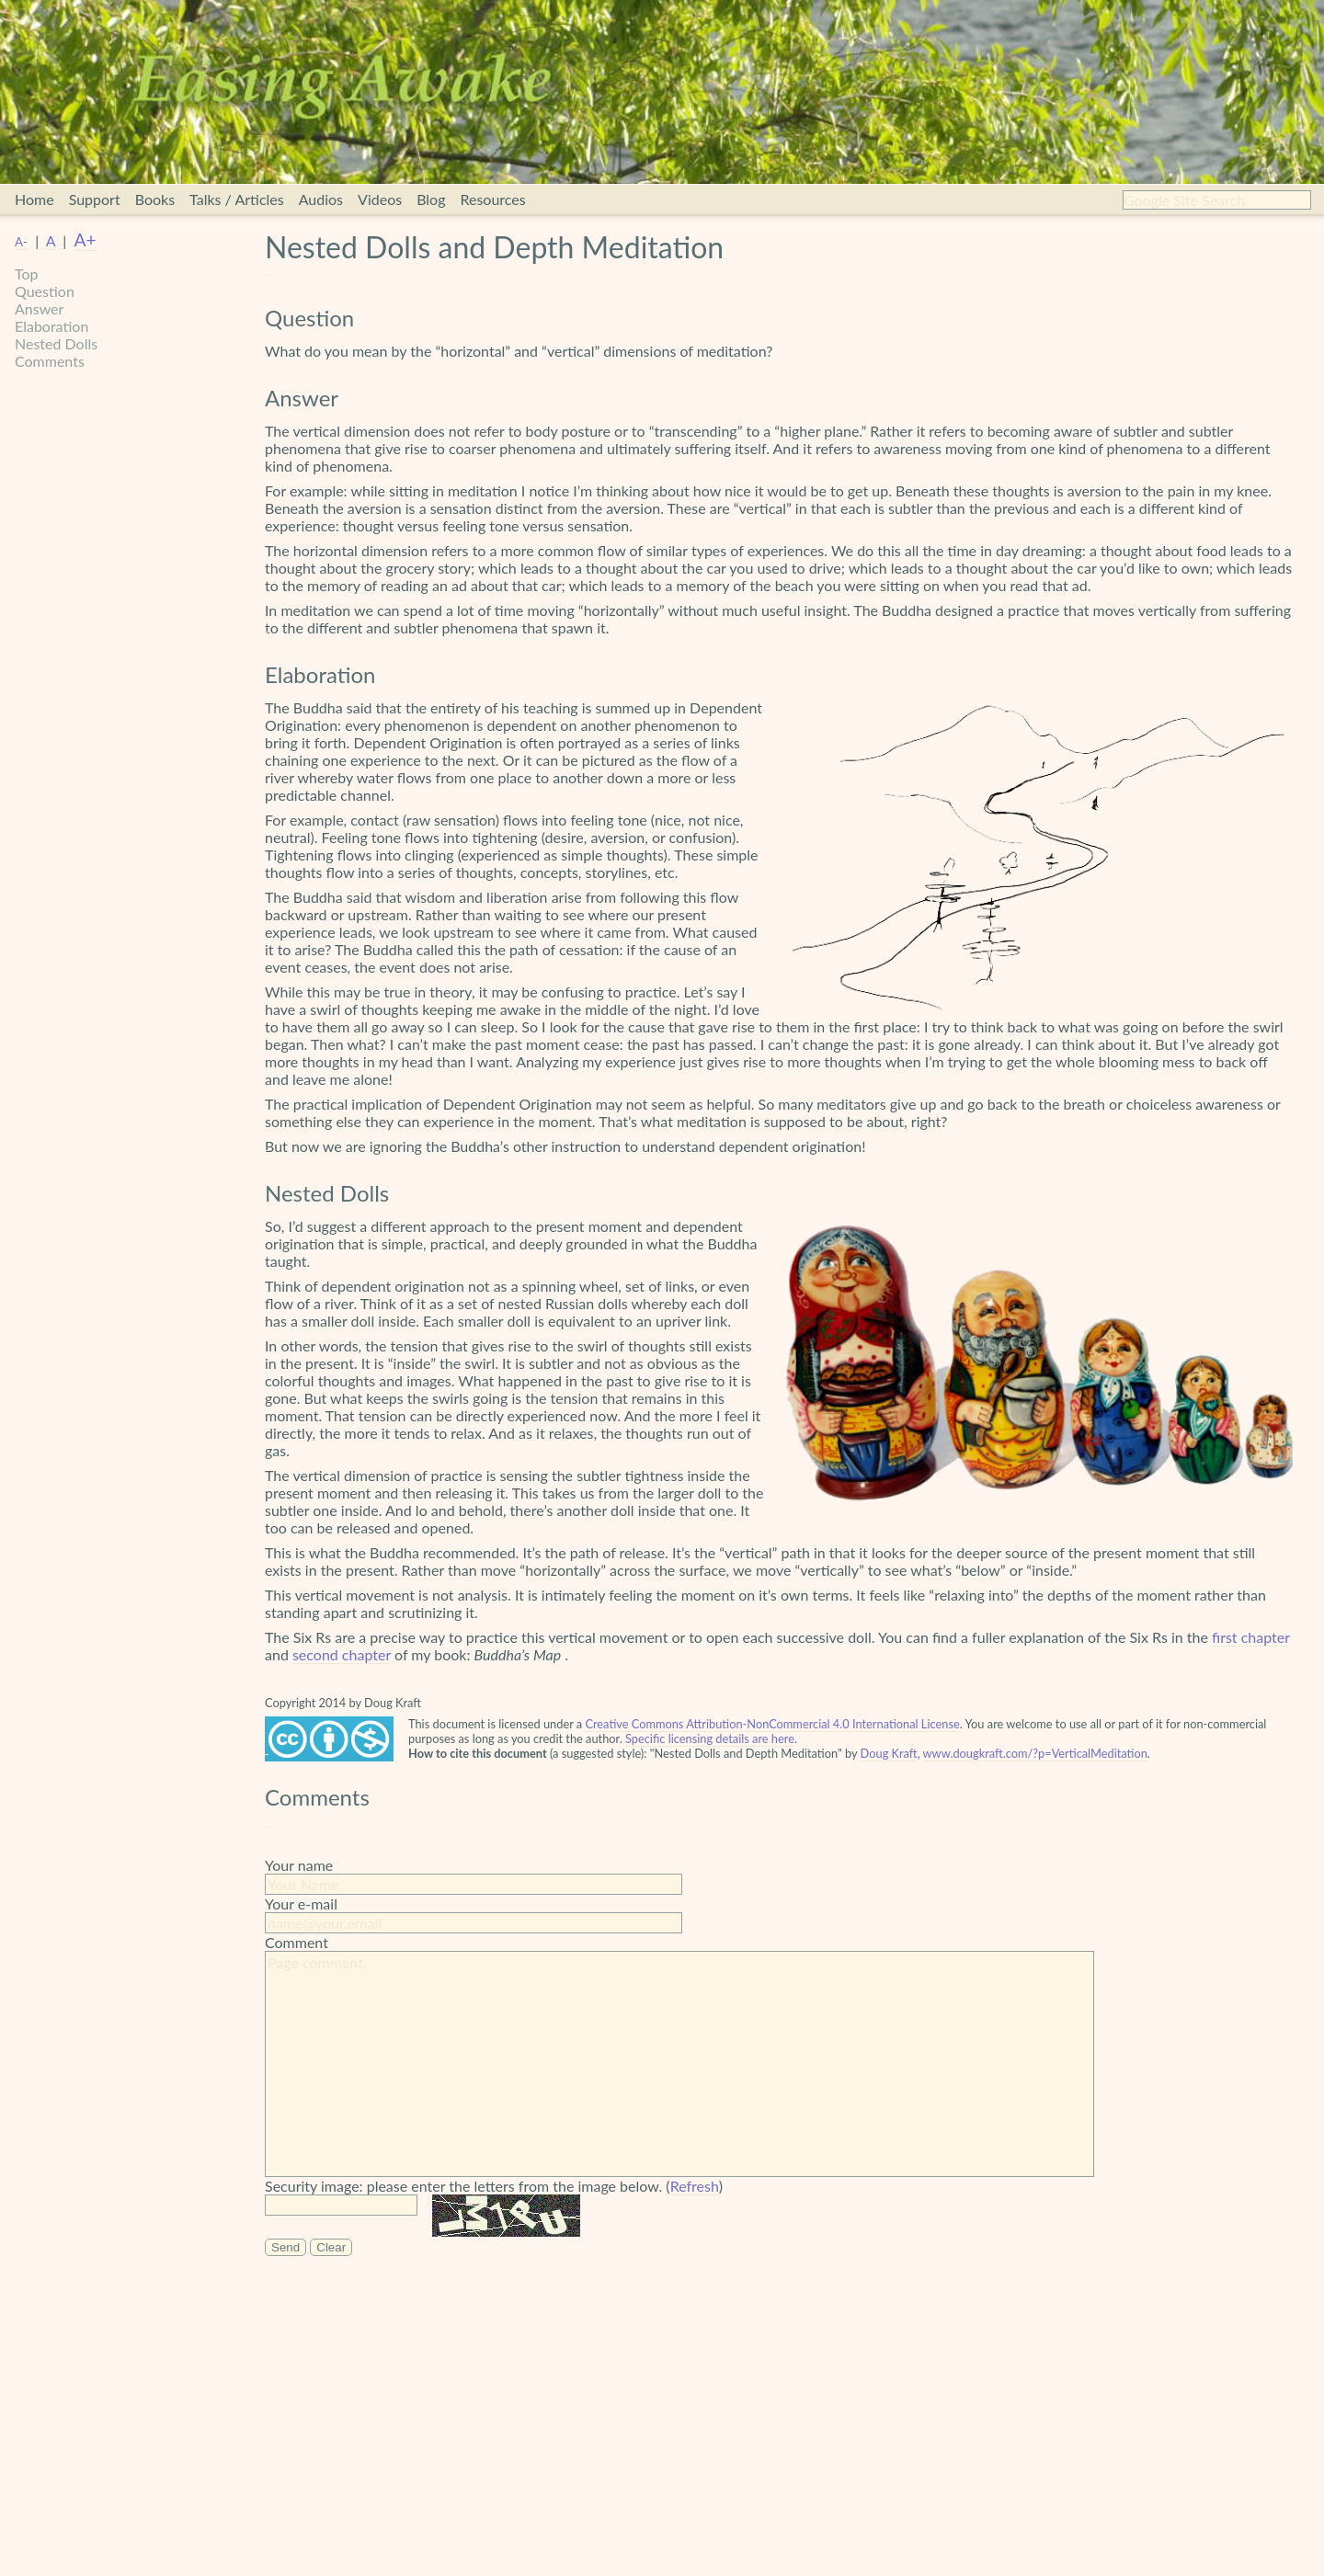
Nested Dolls (56, 343)
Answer (39, 308)
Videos (380, 199)
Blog (431, 199)
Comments (50, 361)
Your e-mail (301, 1903)
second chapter (341, 1654)
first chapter (1251, 1637)
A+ (85, 239)
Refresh (694, 2185)
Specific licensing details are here (709, 1738)
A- (21, 241)
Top (27, 273)
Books (155, 199)
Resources (492, 199)
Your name (299, 1865)
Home (34, 199)
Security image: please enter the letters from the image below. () (494, 2186)
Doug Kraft (889, 1753)
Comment (296, 1942)
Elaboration (51, 326)
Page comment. (679, 2064)
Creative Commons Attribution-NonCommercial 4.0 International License (772, 1723)
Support (94, 199)
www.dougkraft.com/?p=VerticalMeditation (1035, 1753)
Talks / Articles (236, 199)
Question (44, 291)
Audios (321, 199)
